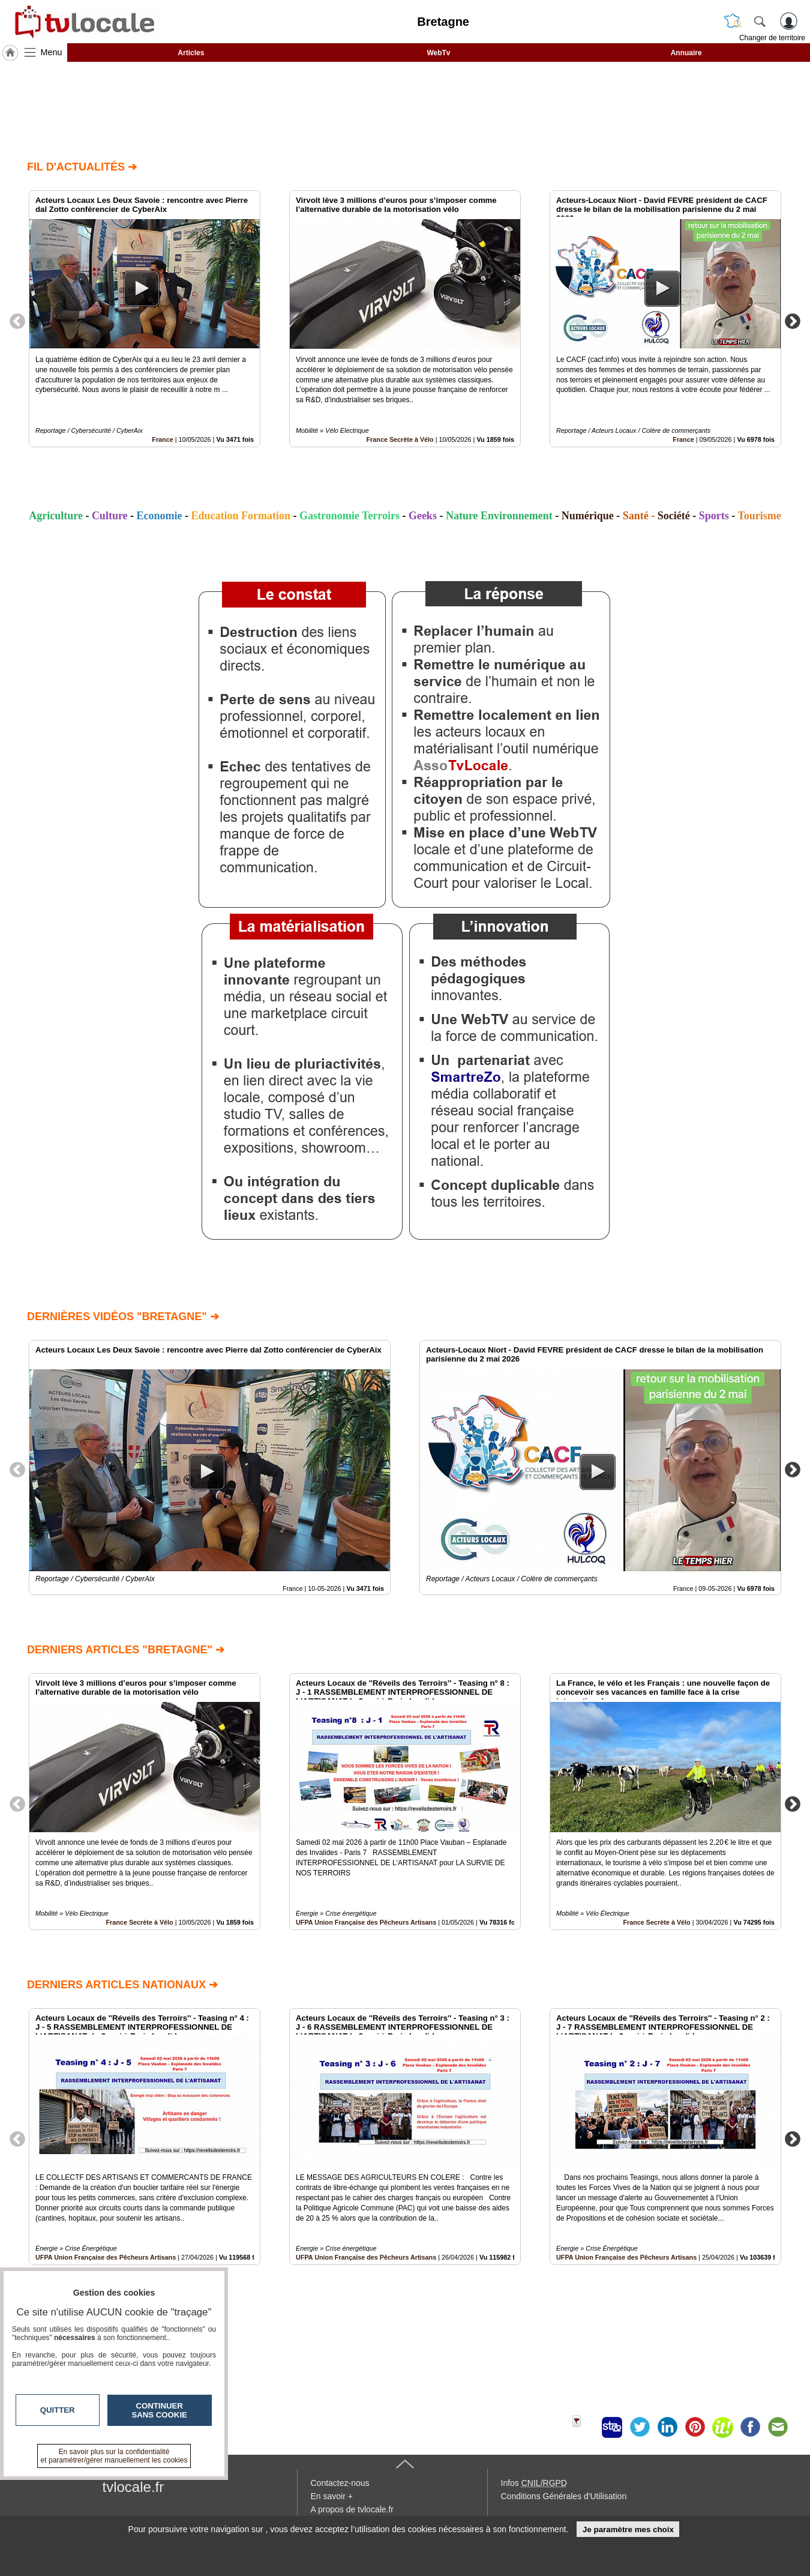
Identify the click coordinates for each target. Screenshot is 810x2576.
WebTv (438, 53)
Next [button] (793, 320)
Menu (51, 52)
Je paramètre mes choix (628, 2529)
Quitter (57, 2410)
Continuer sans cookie (159, 2410)
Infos (534, 2483)
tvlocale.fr (133, 2487)
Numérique (588, 516)
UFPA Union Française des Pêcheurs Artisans (366, 1922)
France (162, 439)
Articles (191, 53)
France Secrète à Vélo (399, 439)
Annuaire (686, 53)
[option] (144, 318)
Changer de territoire (772, 38)
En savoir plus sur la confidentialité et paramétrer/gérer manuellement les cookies (114, 2456)
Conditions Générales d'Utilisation (564, 2496)
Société (674, 516)
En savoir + (332, 2496)
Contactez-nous (340, 2483)
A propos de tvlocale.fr (352, 2509)
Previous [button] (17, 320)
